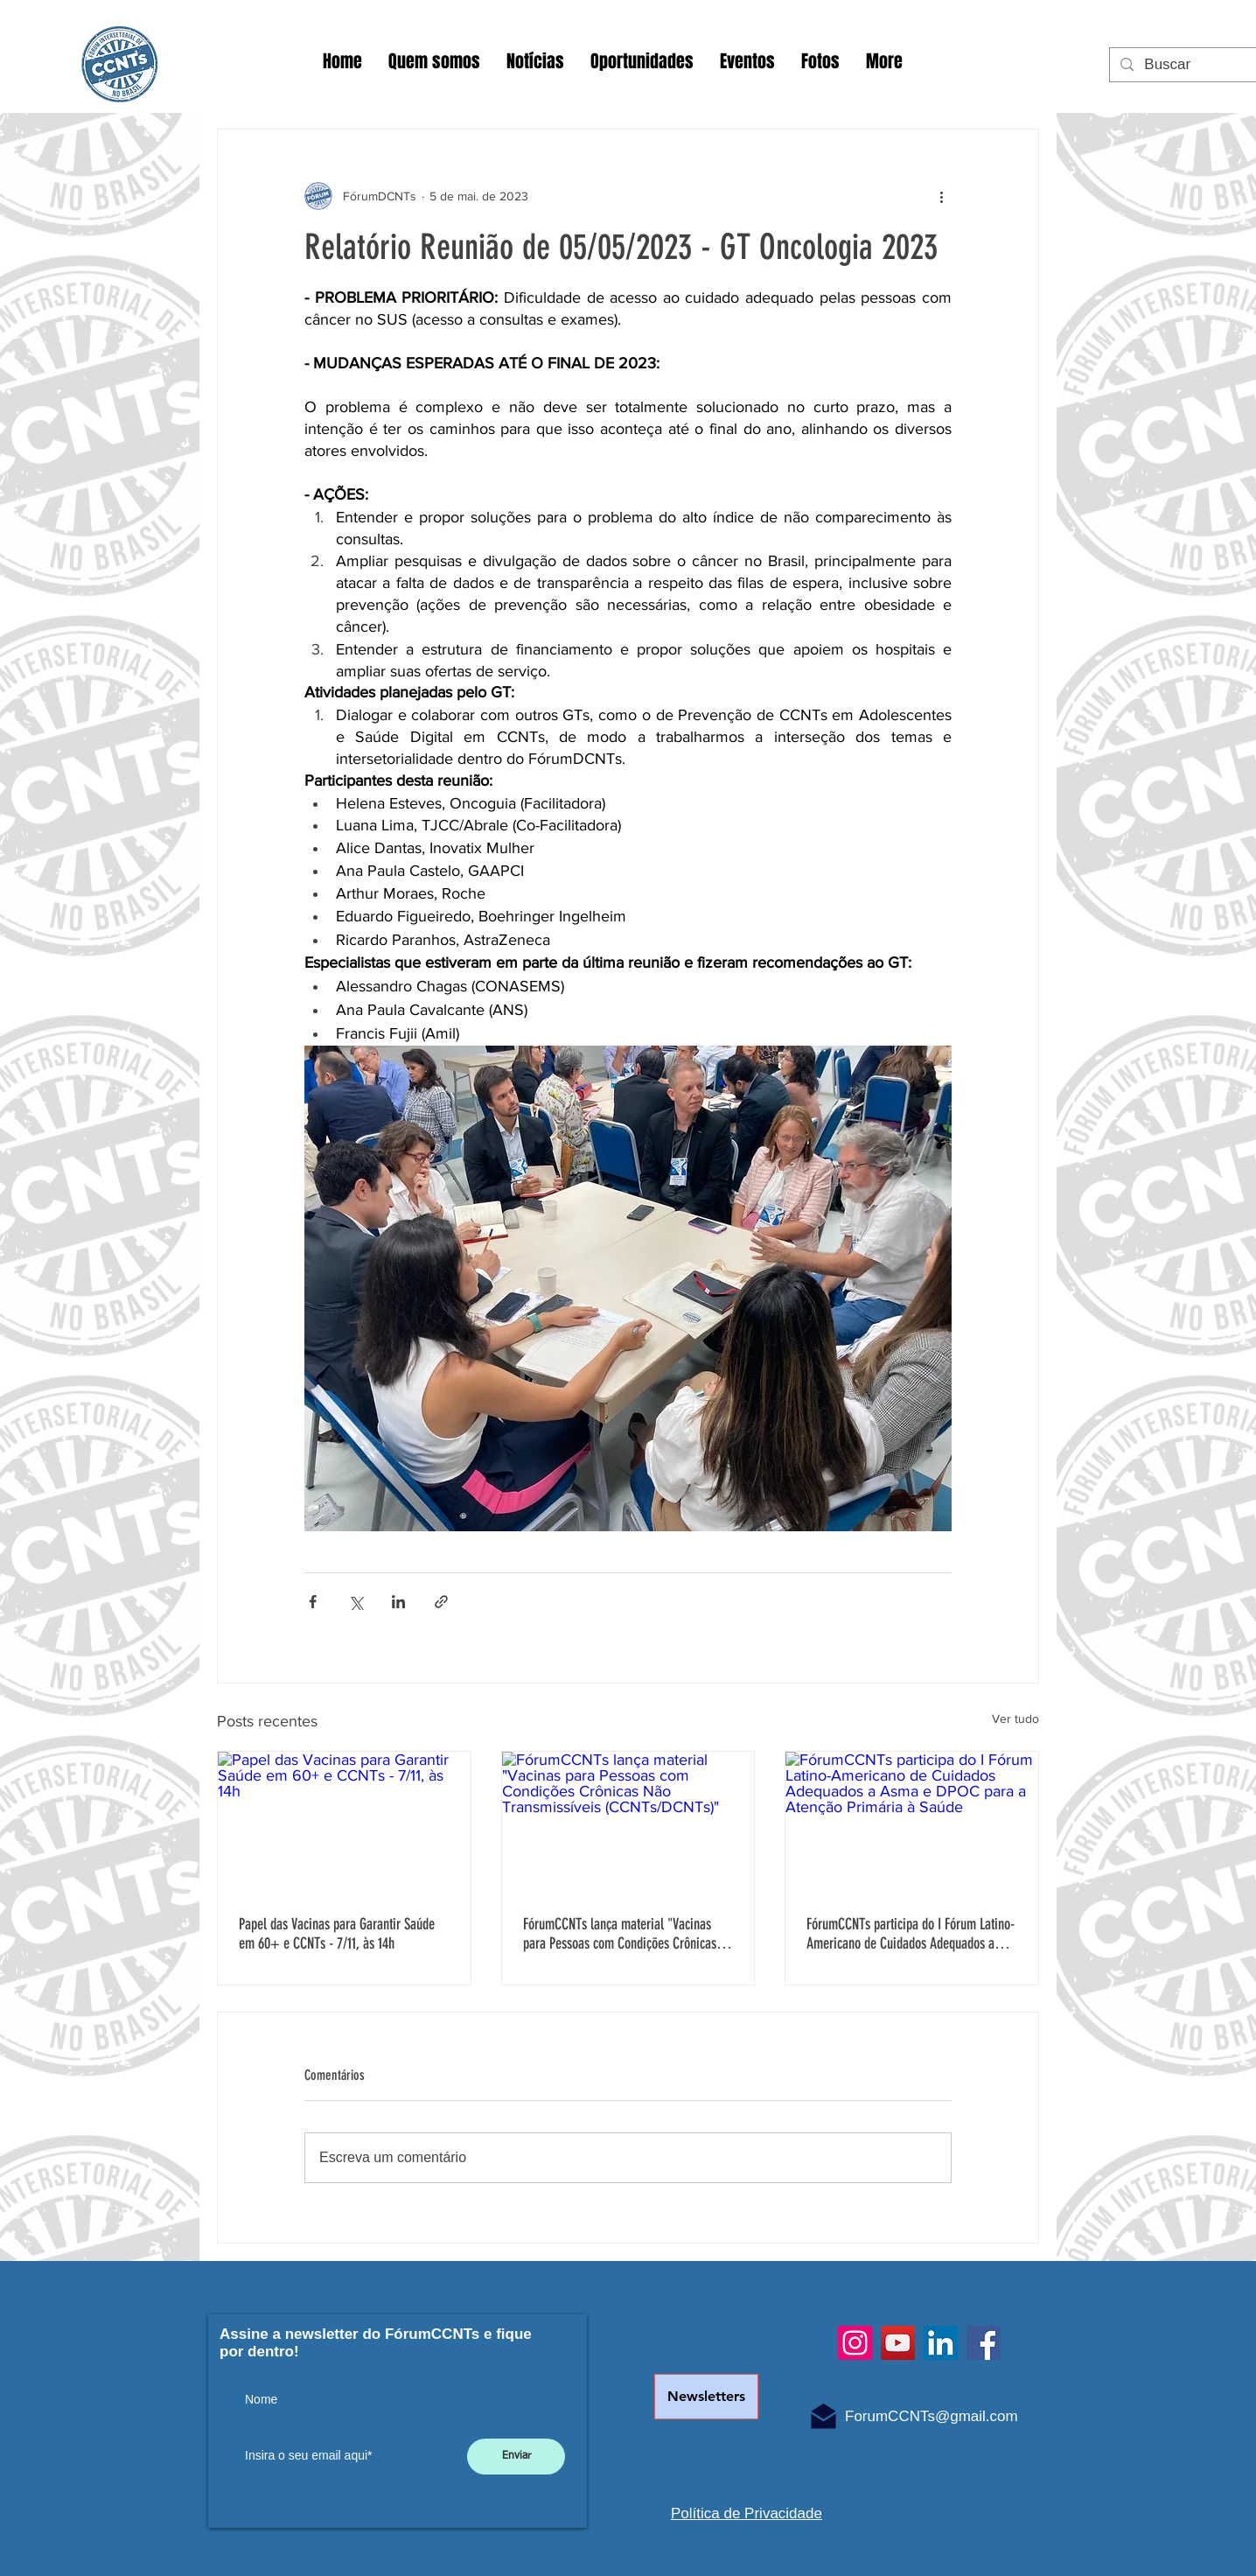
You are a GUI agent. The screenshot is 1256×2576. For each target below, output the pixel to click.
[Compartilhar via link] (441, 1601)
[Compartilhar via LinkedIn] (398, 1601)
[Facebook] (983, 2343)
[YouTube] (898, 2343)
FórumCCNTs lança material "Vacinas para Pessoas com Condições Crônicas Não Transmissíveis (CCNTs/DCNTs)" (619, 1933)
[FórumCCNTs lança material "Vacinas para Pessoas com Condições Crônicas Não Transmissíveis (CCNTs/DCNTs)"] (628, 1823)
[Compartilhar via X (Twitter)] (355, 1601)
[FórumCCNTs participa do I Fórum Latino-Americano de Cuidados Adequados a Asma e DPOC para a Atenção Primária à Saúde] (911, 1823)
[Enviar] (516, 2456)
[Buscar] (1190, 64)
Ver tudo (1015, 1719)
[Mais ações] (941, 196)
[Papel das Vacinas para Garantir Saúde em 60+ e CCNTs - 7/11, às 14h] (344, 1823)
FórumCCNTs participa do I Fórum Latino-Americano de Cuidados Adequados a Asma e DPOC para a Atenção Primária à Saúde (910, 1933)
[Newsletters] (706, 2396)
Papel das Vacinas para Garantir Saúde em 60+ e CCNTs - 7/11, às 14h (337, 1933)
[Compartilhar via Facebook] (312, 1601)
